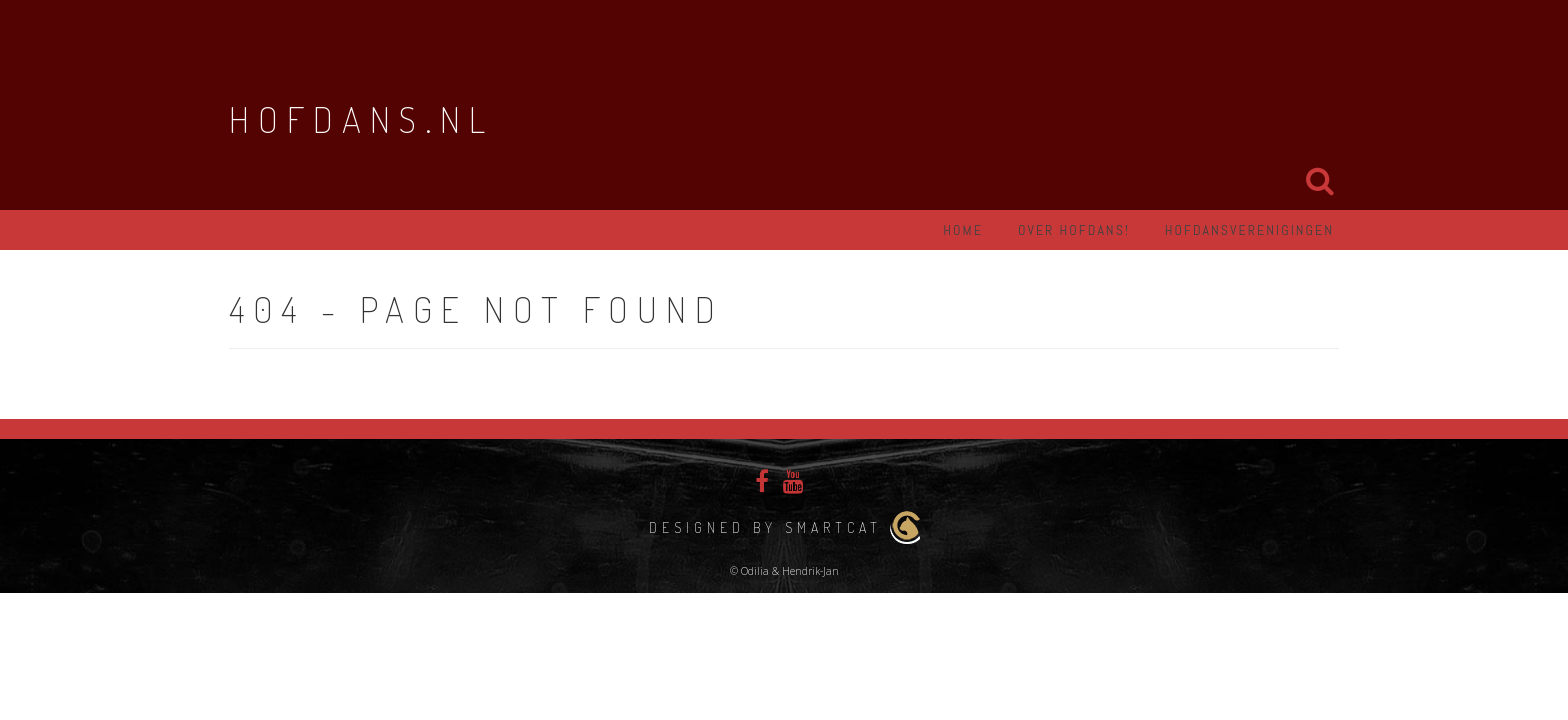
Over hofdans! (1074, 230)
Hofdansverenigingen (1249, 230)
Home (963, 230)
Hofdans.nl (361, 119)
